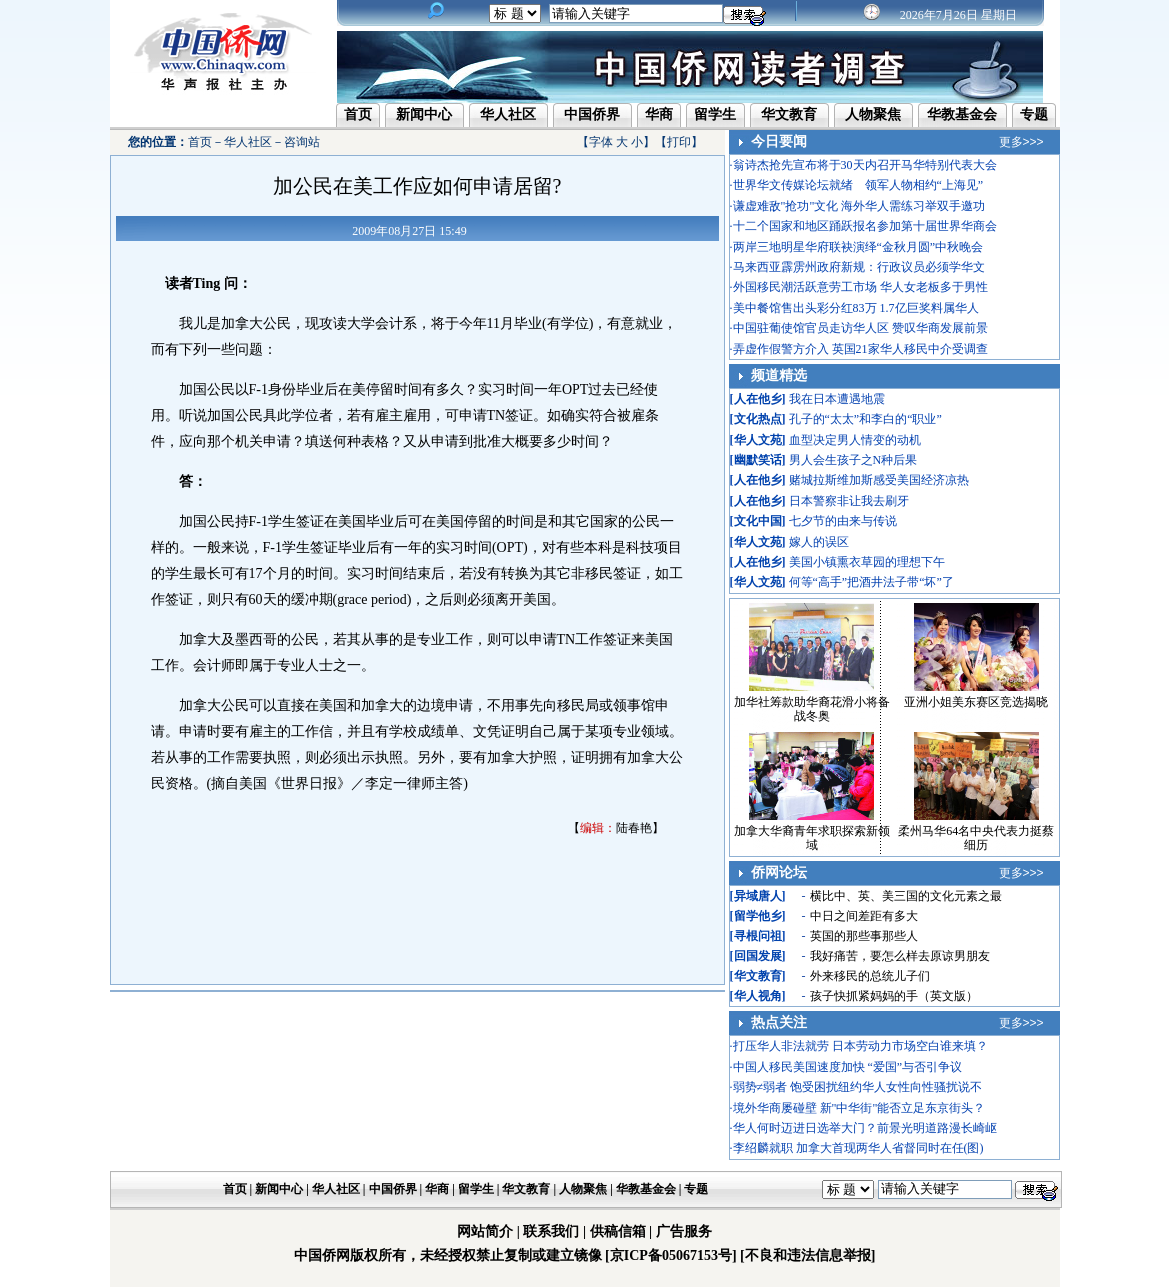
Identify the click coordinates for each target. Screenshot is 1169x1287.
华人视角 (758, 996)
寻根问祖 (758, 936)
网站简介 (485, 1231)
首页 (358, 114)
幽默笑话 (758, 460)
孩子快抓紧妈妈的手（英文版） (894, 996)
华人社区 (508, 114)
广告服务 (684, 1231)
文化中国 (758, 521)
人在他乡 (758, 399)
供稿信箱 (618, 1231)
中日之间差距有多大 (864, 916)
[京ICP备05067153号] (670, 1255)
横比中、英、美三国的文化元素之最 (906, 896)
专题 (1034, 114)
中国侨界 (592, 114)
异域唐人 (758, 896)
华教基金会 (962, 114)
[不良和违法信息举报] (807, 1255)
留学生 (715, 114)
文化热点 (758, 419)
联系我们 (551, 1231)
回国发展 (758, 956)
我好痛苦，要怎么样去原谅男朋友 (900, 956)
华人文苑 (758, 440)
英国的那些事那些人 (864, 936)
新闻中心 (424, 114)
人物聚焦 (873, 114)
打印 (679, 142)
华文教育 (789, 114)
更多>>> (1021, 142)
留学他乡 (758, 916)
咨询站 (302, 142)
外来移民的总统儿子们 (870, 976)
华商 (659, 114)
